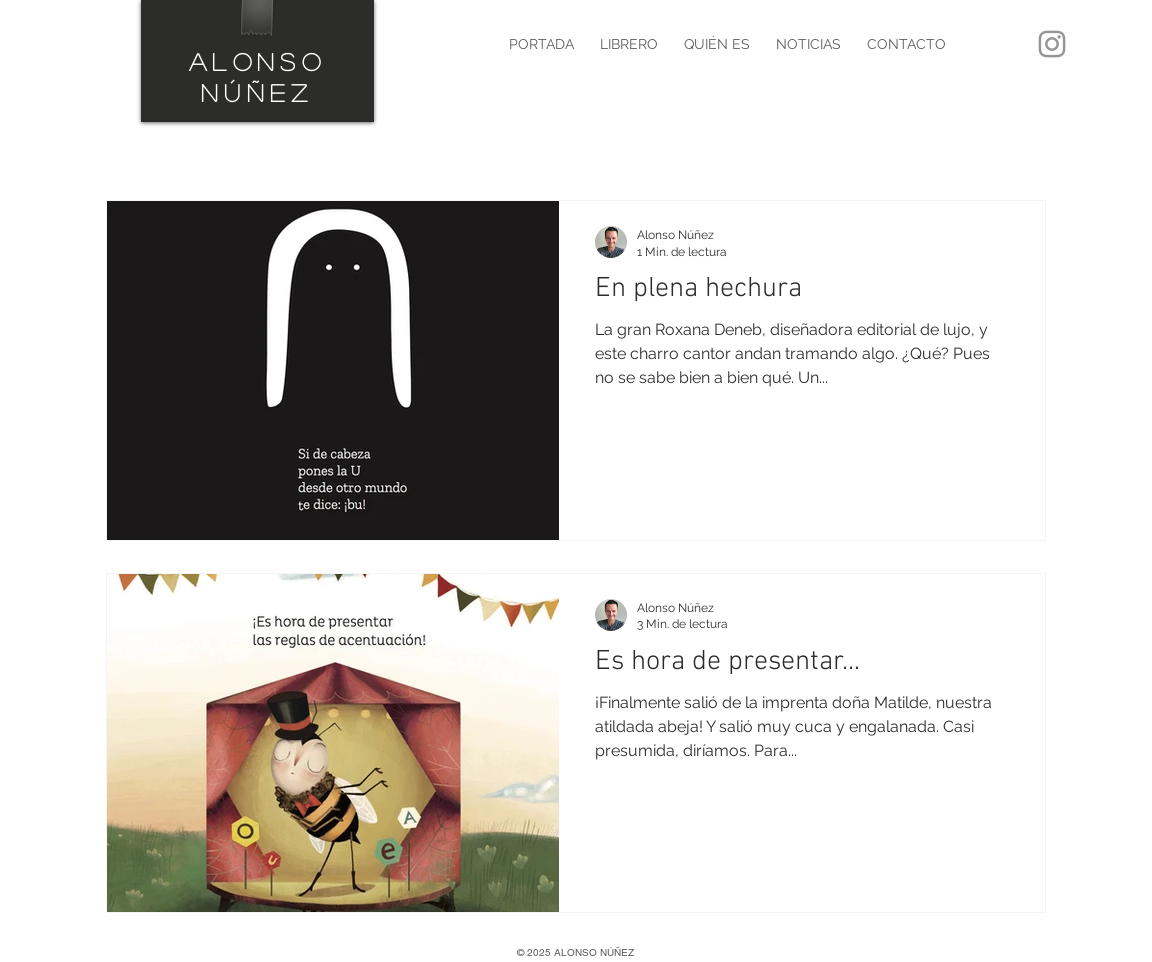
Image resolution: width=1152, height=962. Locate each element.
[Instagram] (1052, 44)
